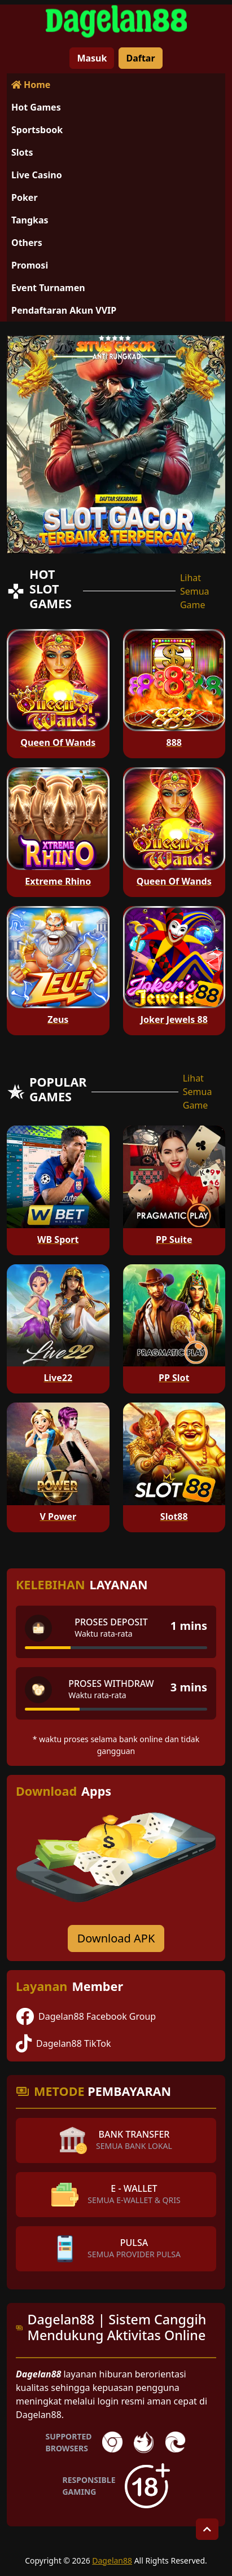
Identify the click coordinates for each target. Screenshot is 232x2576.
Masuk (92, 58)
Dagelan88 (112, 2560)
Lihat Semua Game (194, 591)
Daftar (140, 58)
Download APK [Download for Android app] (116, 1938)
